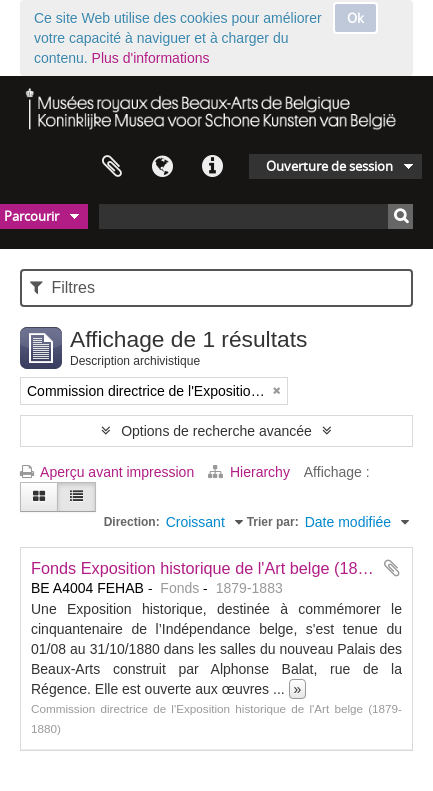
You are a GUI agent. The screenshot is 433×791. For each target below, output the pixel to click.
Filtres (62, 287)
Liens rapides (212, 167)
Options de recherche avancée (216, 431)
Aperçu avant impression (107, 472)
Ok (355, 18)
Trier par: (273, 522)
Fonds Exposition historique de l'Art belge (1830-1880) (227, 568)
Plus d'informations (151, 58)
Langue (162, 167)
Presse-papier (112, 167)
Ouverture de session (329, 166)
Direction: (132, 522)
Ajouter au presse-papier (392, 568)
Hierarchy (251, 472)
